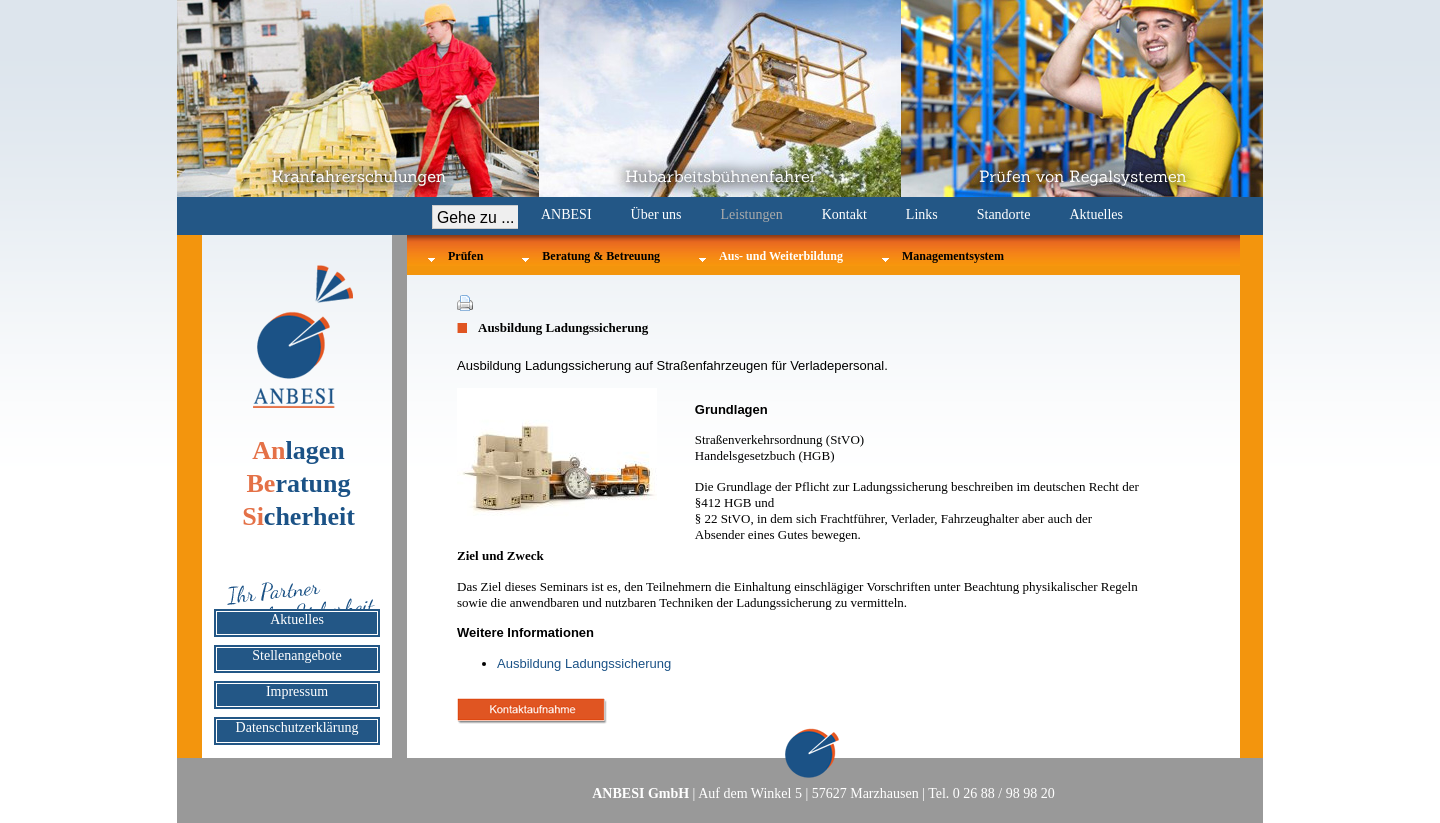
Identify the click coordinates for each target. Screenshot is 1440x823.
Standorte (1004, 214)
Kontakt (844, 214)
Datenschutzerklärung (297, 727)
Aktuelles (1096, 214)
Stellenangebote (296, 655)
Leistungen (752, 214)
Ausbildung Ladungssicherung (584, 663)
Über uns (656, 214)
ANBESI (566, 214)
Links (922, 214)
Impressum (297, 691)
